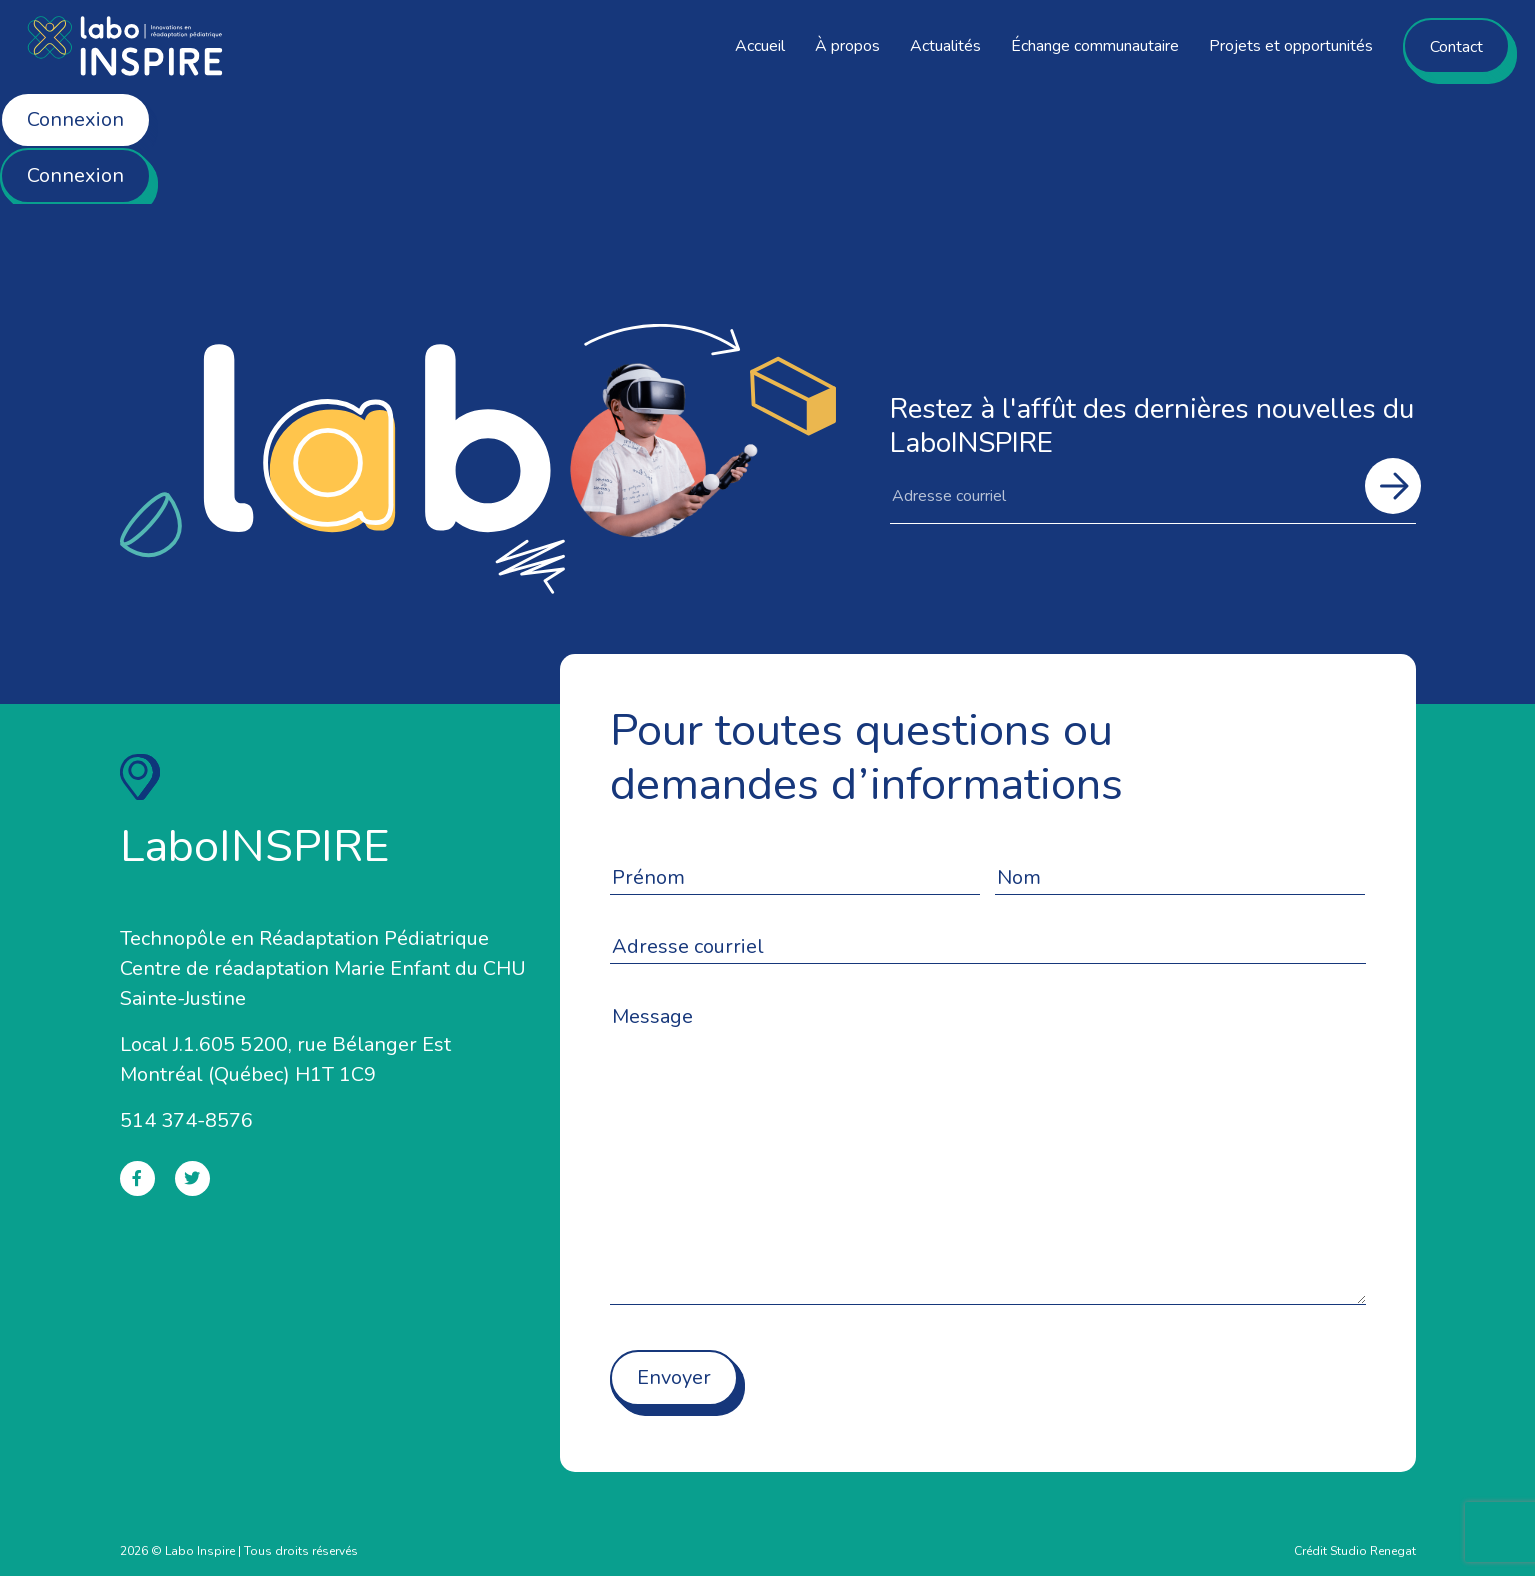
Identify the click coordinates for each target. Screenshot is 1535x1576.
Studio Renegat (1373, 1551)
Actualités (945, 46)
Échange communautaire (1095, 46)
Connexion (75, 119)
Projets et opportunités (1291, 46)
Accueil (760, 46)
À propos (847, 46)
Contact (1456, 47)
